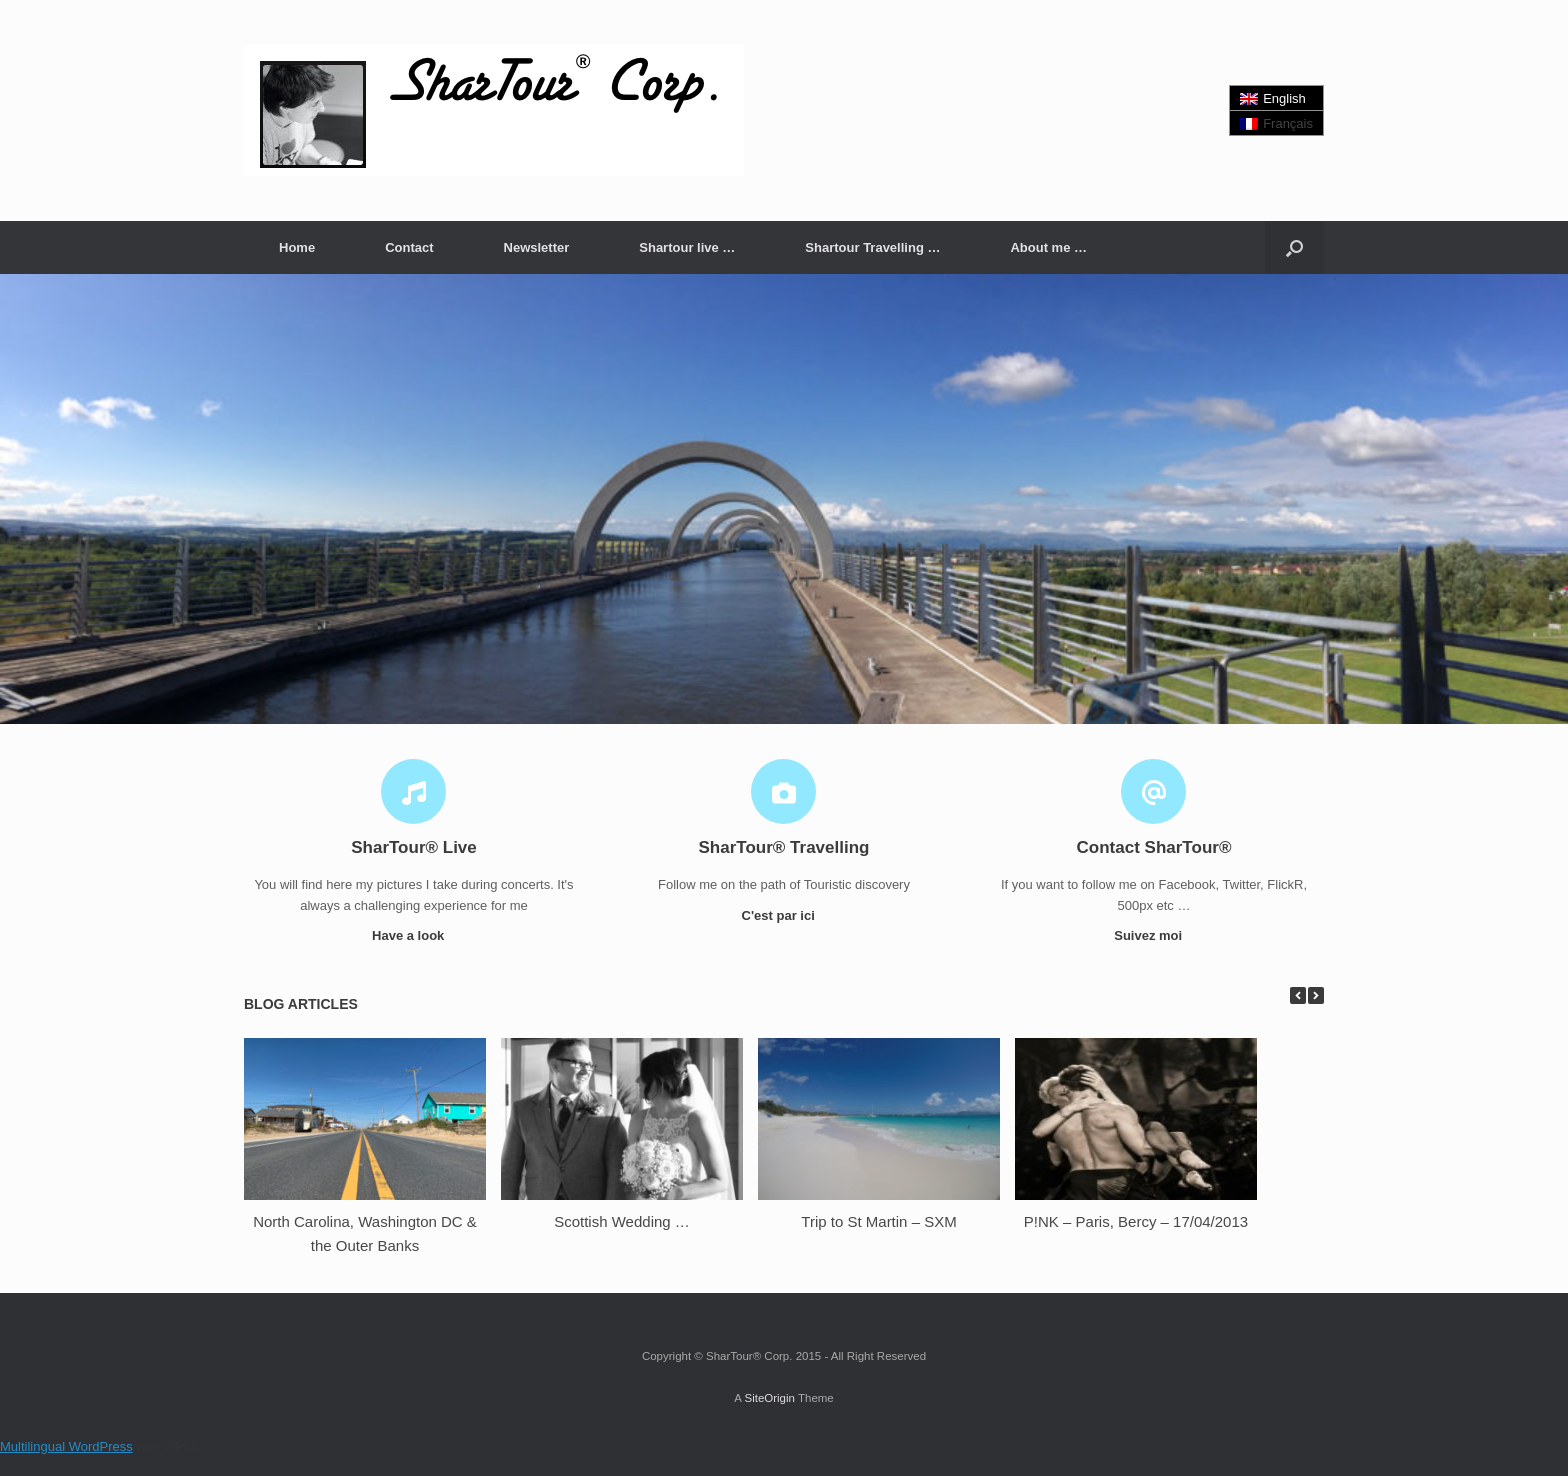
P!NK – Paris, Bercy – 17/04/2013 (1136, 1221)
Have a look (414, 935)
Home (297, 247)
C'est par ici (784, 915)
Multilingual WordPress (66, 1446)
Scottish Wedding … (622, 1221)
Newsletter (537, 247)
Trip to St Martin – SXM (878, 1221)
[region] (784, 499)
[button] (1294, 247)
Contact (409, 247)
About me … (1048, 247)
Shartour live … (687, 247)
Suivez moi (1154, 935)
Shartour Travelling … (872, 247)
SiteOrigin (769, 1398)
